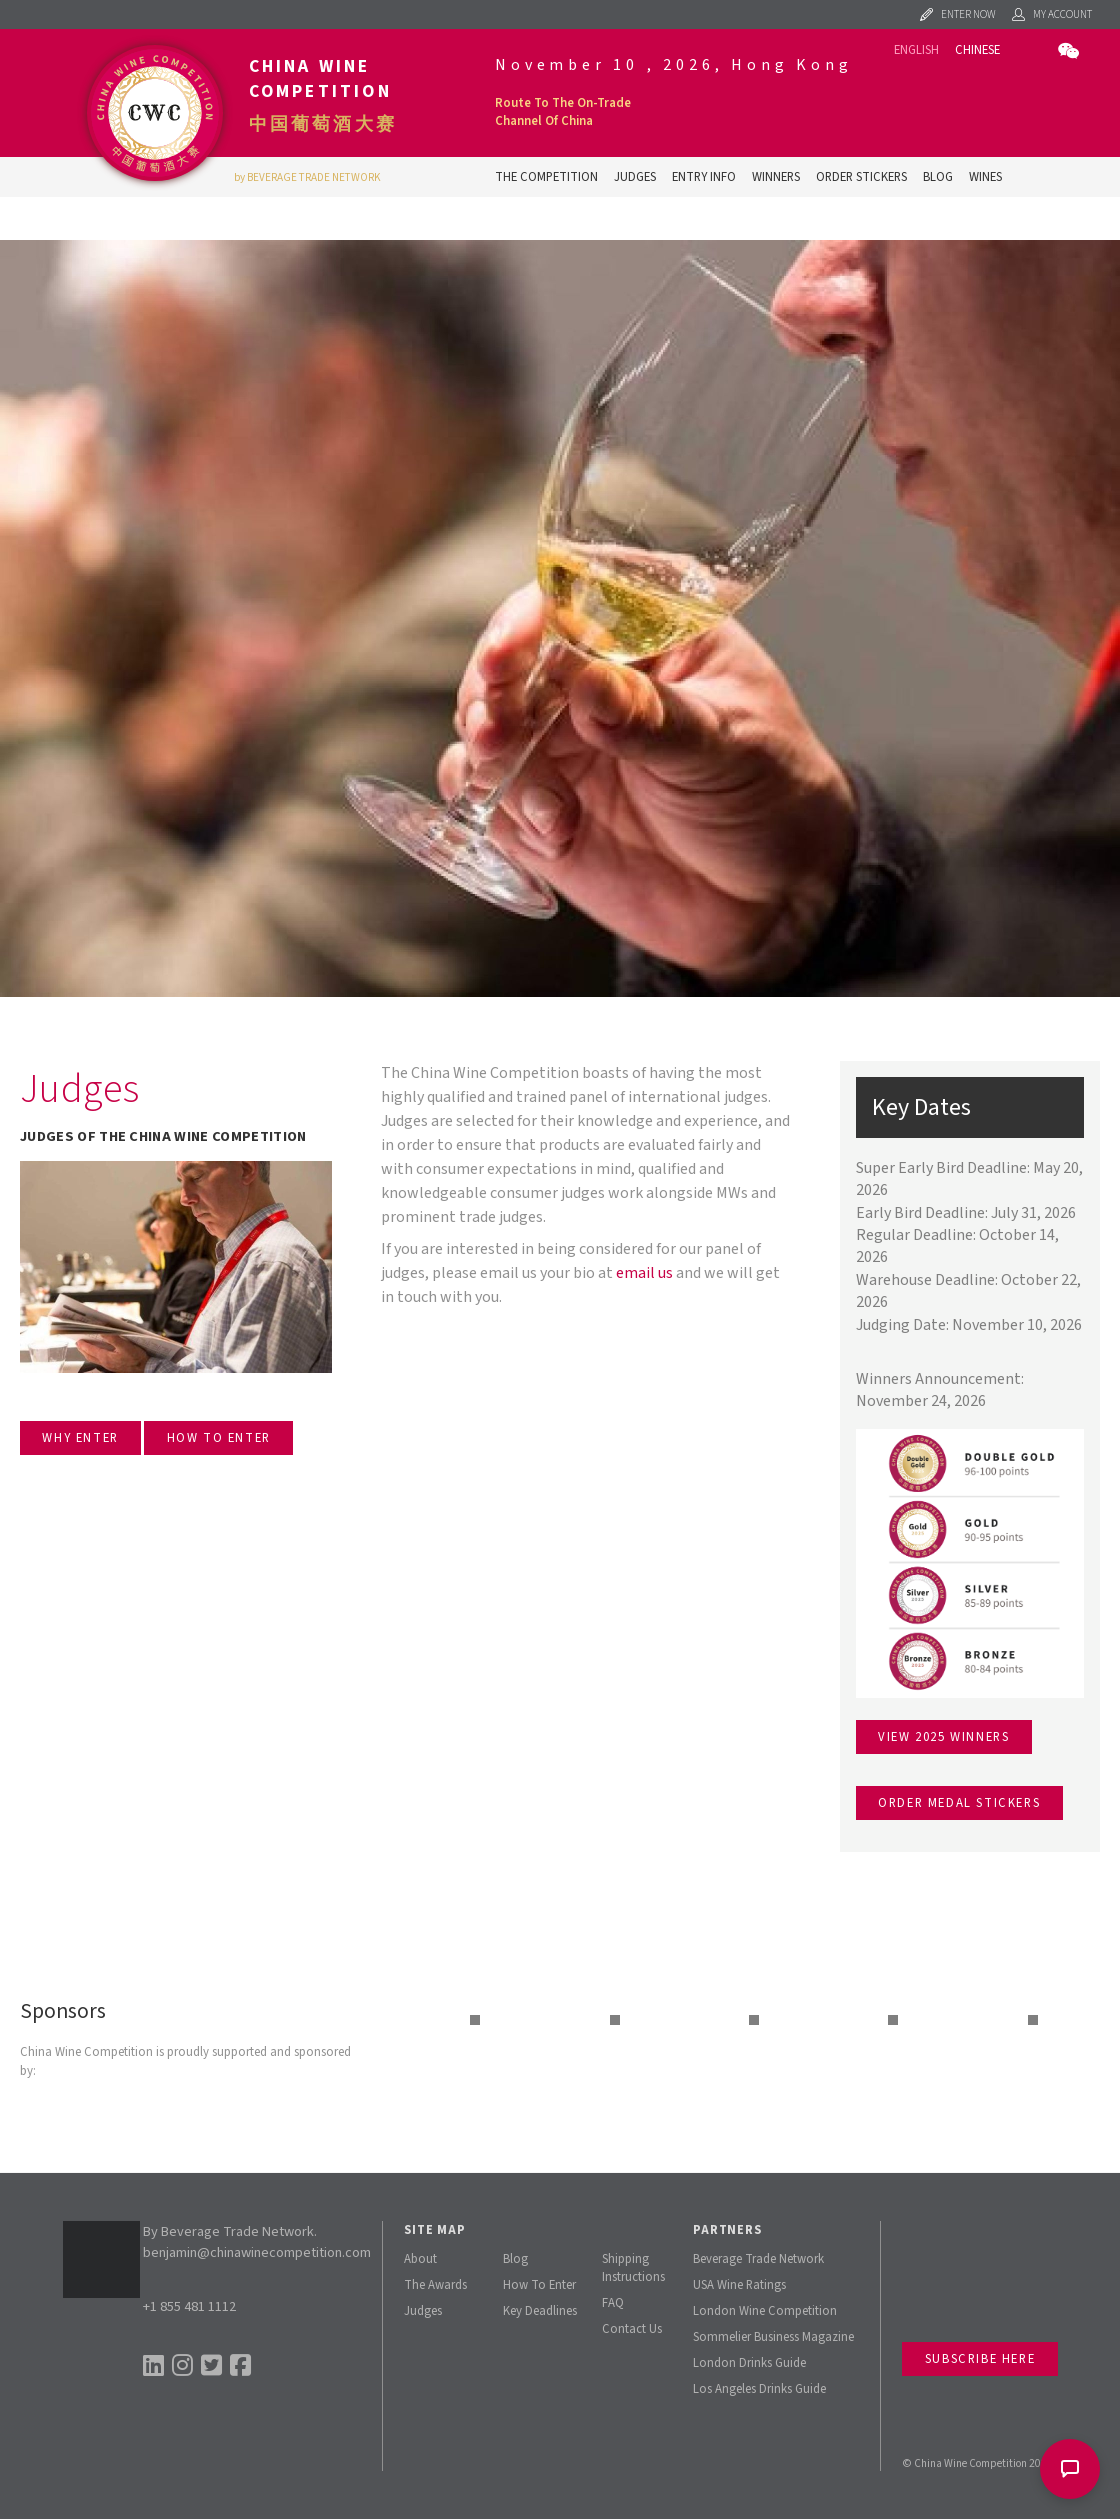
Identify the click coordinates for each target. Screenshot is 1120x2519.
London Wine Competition (765, 2311)
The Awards (435, 2285)
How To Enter (539, 2285)
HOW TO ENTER (219, 1438)
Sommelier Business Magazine (773, 2337)
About (420, 2259)
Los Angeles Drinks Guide (759, 2389)
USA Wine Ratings (739, 2285)
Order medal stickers (959, 1803)
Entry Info (704, 177)
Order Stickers (861, 177)
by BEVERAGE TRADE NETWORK (307, 177)
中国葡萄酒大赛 (323, 124)
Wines (985, 177)
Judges (635, 177)
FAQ (613, 2303)
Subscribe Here (980, 2359)
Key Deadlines (540, 2311)
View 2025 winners (943, 1737)
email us (644, 1273)
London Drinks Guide (749, 2363)
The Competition (546, 177)
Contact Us (632, 2329)
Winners (776, 177)
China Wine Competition (320, 79)
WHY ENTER (80, 1438)
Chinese (977, 50)
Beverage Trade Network (758, 2259)
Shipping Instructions (633, 2268)
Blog (938, 177)
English (916, 50)
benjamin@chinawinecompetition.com (257, 2252)
